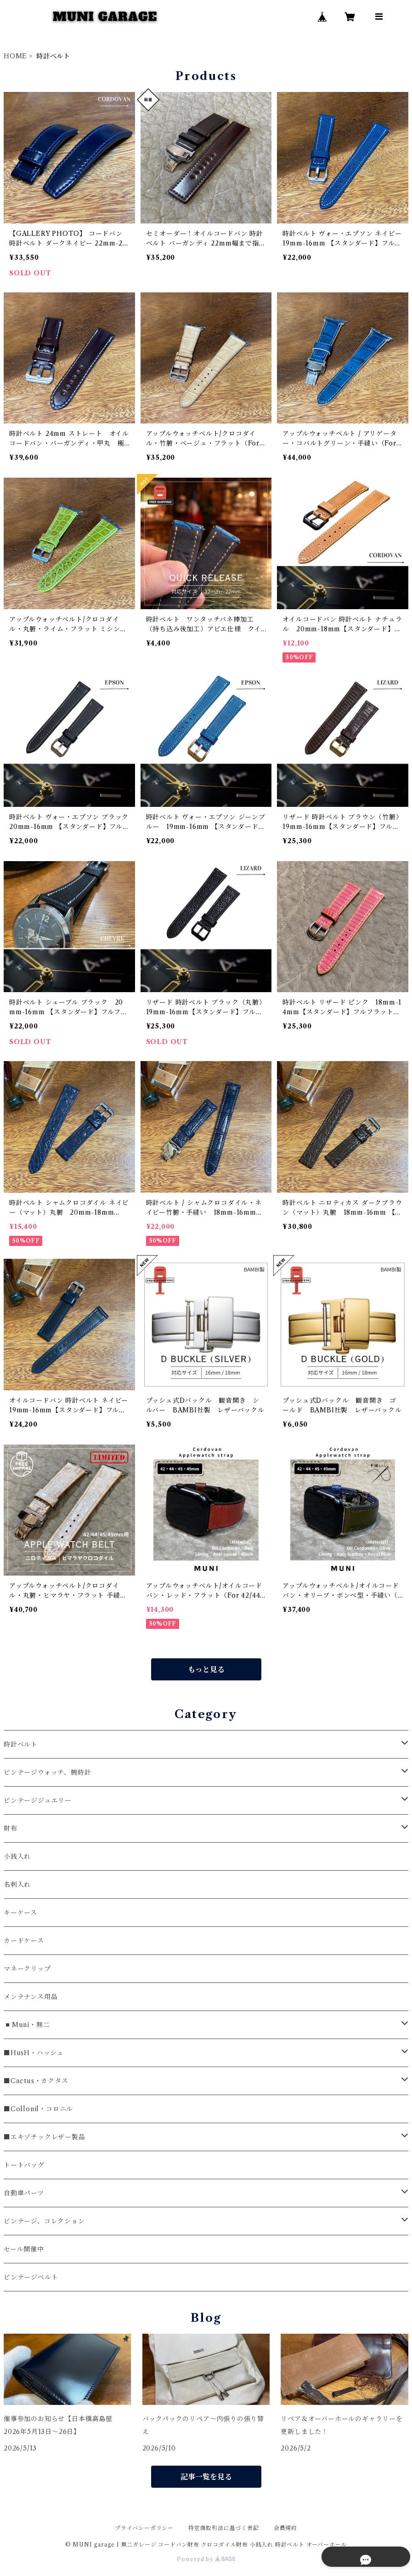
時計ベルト (21, 1744)
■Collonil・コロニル (38, 2109)
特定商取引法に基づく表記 (223, 2528)
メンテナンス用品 (30, 1997)
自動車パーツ (24, 2193)
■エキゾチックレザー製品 (44, 2137)
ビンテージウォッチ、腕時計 (47, 1772)
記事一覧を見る (206, 2476)
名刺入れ (17, 1884)
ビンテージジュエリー (38, 1800)
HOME (15, 56)
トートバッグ (24, 2165)
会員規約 (285, 2528)
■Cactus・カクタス (36, 2081)
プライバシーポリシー (144, 2528)
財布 (10, 1828)
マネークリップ (27, 1969)
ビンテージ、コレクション (44, 2221)
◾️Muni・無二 (27, 2025)
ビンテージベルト (31, 2277)
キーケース (20, 1912)
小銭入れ (17, 1856)
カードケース (24, 1940)
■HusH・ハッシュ (34, 2053)
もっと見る (206, 1669)
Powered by (206, 2559)
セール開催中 (24, 2249)
